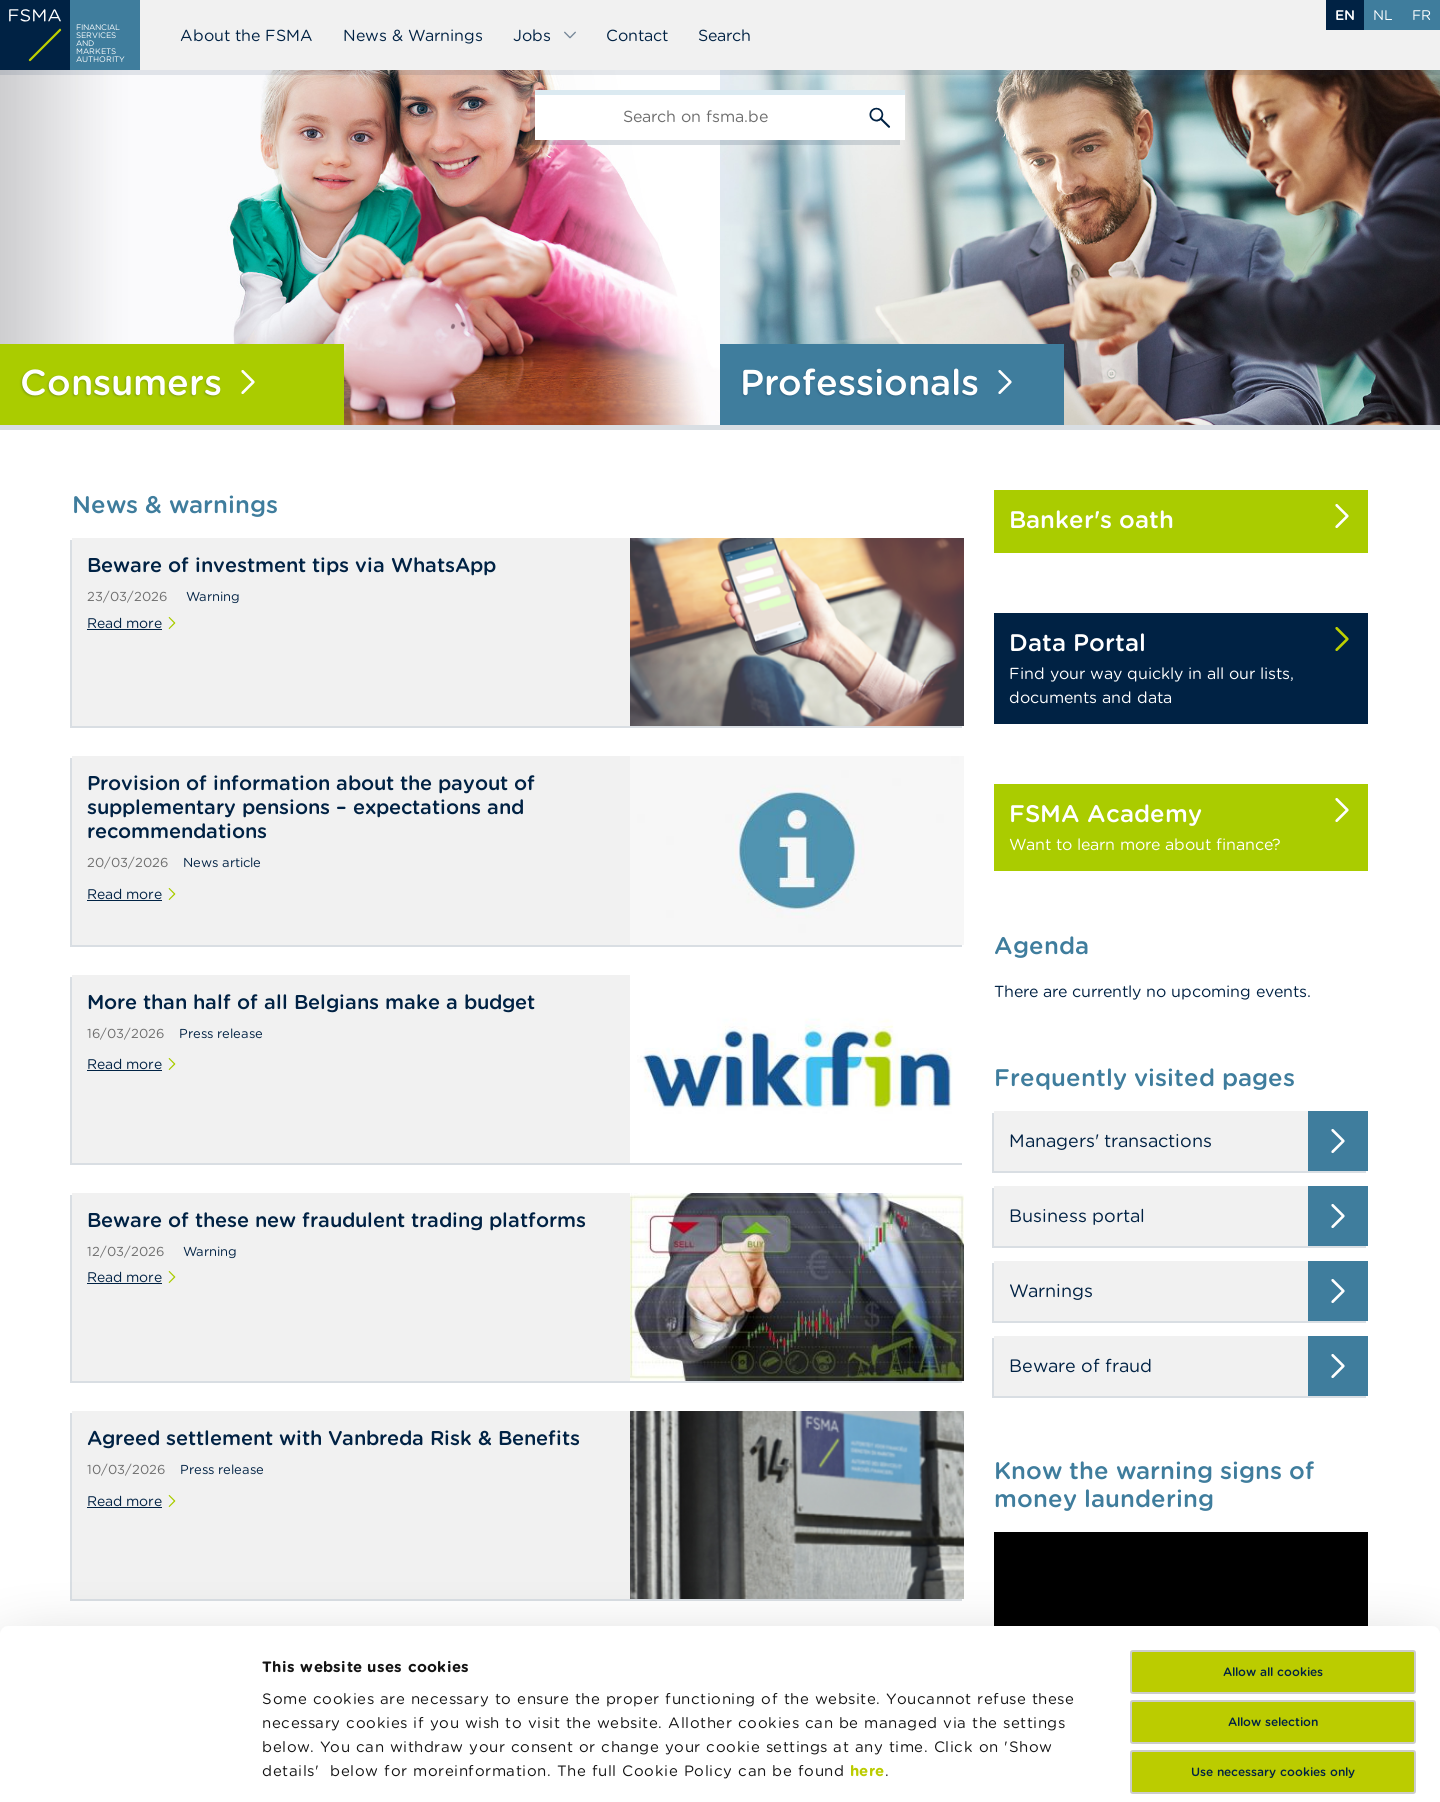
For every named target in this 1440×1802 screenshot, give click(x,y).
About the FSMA (246, 35)
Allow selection (1273, 1558)
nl (1383, 15)
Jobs (545, 35)
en (1345, 15)
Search (724, 35)
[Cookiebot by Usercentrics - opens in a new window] (129, 1763)
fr (1421, 15)
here (867, 1607)
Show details (312, 1762)
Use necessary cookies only (1273, 1608)
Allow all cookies (1273, 1508)
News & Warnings (413, 35)
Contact (637, 35)
